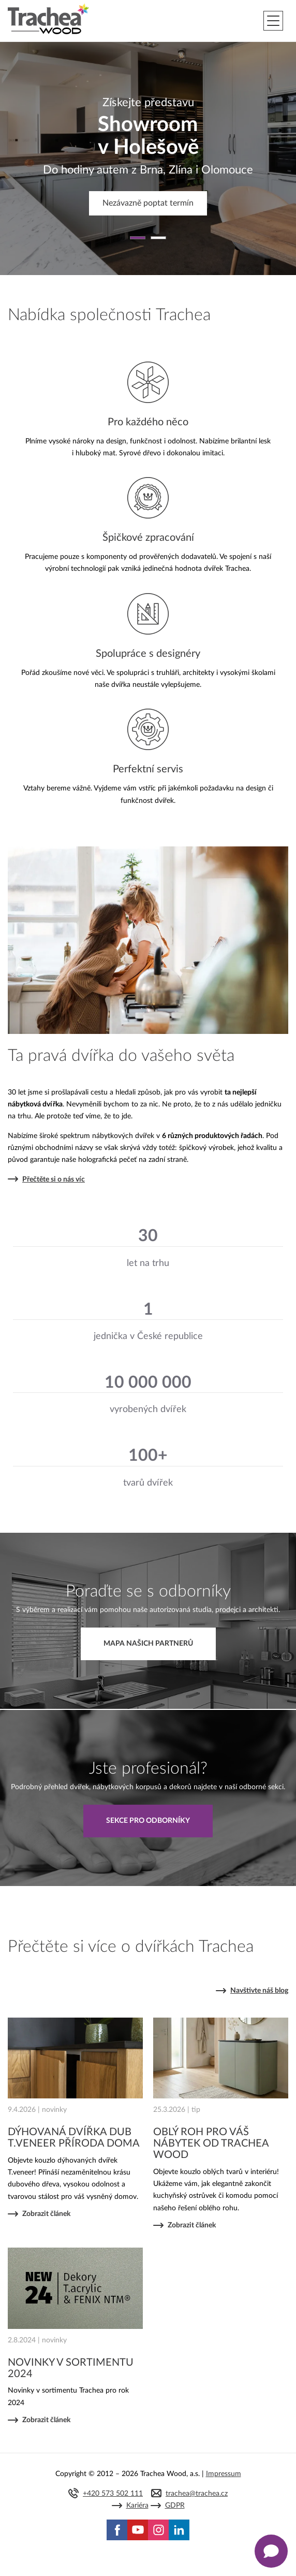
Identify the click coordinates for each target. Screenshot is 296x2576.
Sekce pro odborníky (148, 1820)
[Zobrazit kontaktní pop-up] (271, 2551)
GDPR (175, 2505)
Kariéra (137, 2505)
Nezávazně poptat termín (148, 203)
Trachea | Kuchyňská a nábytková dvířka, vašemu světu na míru (48, 19)
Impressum (223, 2474)
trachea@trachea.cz (197, 2493)
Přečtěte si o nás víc (53, 1179)
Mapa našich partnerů (148, 1643)
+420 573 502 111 (113, 2493)
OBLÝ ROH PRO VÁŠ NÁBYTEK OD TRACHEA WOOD (211, 2143)
